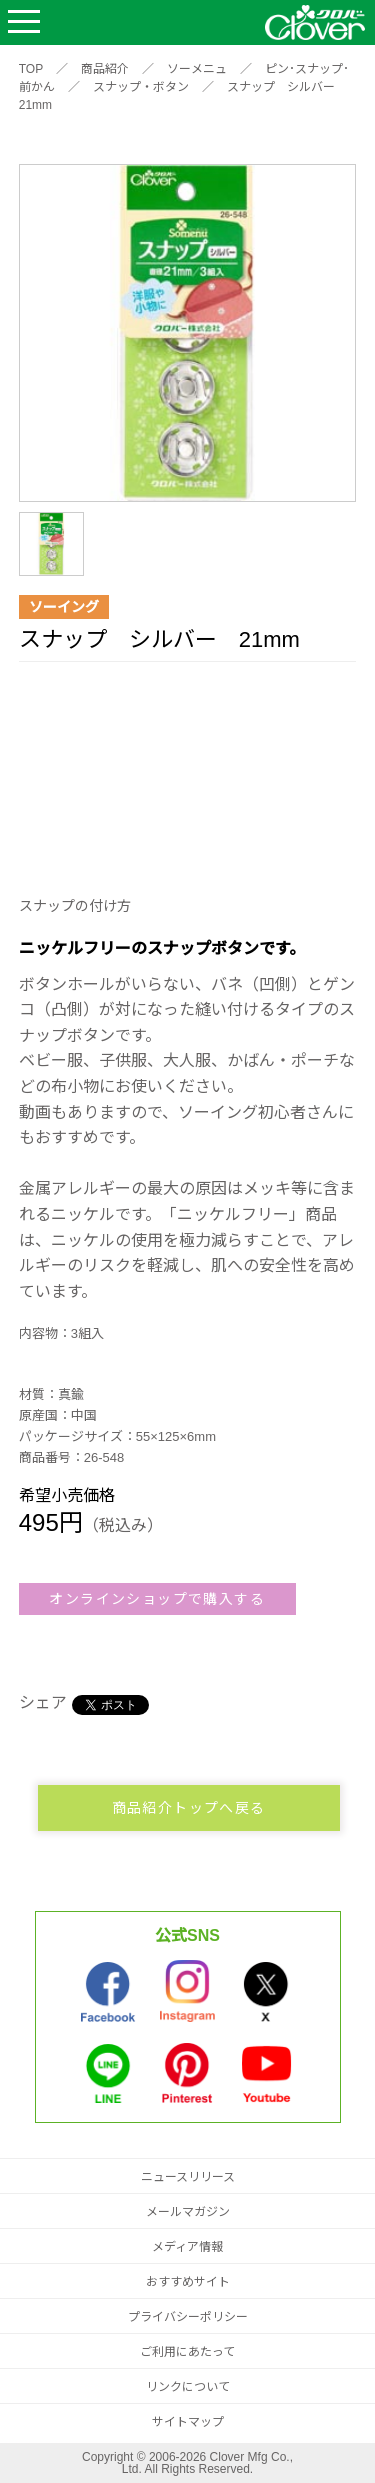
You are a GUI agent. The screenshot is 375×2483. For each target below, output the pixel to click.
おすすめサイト (188, 2282)
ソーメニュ (197, 69)
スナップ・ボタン (141, 87)
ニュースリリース (188, 2177)
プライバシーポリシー (188, 2317)
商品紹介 (105, 69)
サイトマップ (188, 2422)
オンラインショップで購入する (157, 1599)
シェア (43, 1702)
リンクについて (188, 2387)
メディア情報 (187, 2247)
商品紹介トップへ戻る (189, 1808)
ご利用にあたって (187, 2352)
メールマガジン (188, 2212)
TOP (31, 69)
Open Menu (24, 22)
